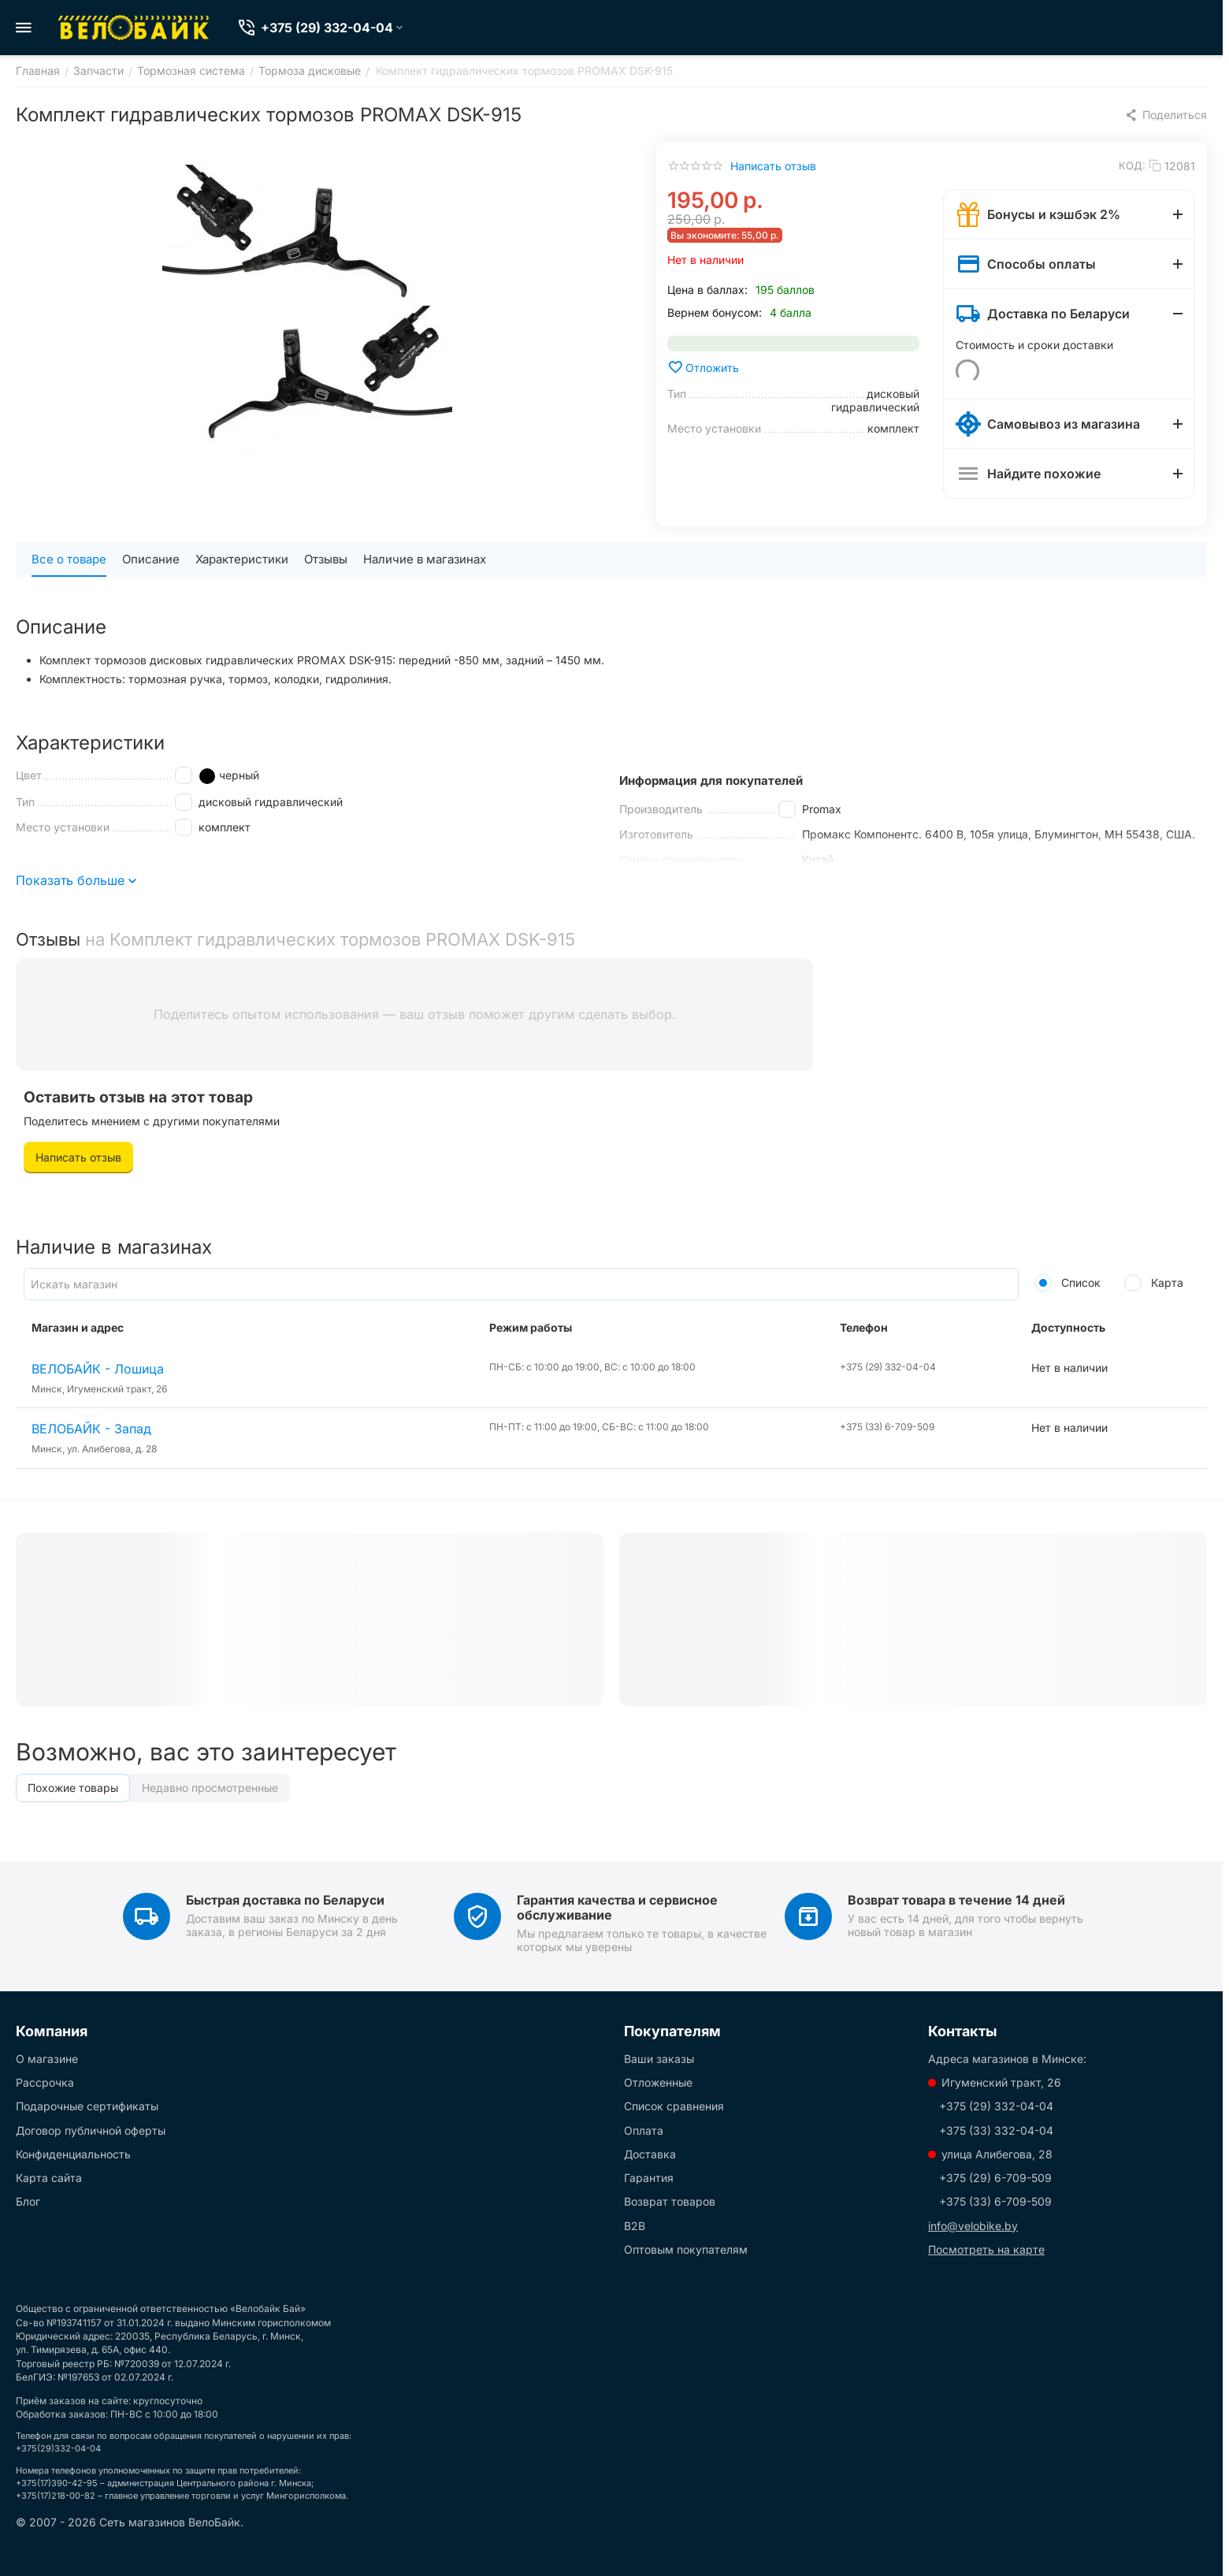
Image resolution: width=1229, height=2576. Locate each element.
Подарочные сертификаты (87, 2106)
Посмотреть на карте (986, 2249)
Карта (1153, 1282)
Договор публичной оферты (90, 2130)
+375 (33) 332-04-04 (996, 2130)
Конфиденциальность (73, 2154)
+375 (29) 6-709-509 (995, 2177)
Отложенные (658, 2082)
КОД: (1132, 165)
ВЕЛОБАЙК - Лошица (98, 1369)
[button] (1165, 115)
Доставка (650, 2154)
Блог (28, 2201)
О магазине (47, 2058)
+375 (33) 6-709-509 (995, 2201)
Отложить (703, 367)
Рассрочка (45, 2082)
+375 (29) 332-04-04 (996, 2106)
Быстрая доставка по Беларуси (285, 1900)
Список (1067, 1282)
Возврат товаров (669, 2201)
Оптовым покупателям (686, 2249)
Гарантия (649, 2177)
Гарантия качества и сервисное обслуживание (617, 1907)
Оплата (643, 2130)
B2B (634, 2225)
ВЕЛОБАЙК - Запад (91, 1429)
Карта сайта (49, 2177)
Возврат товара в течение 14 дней (956, 1900)
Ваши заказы (659, 2058)
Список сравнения (674, 2106)
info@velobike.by (973, 2225)
